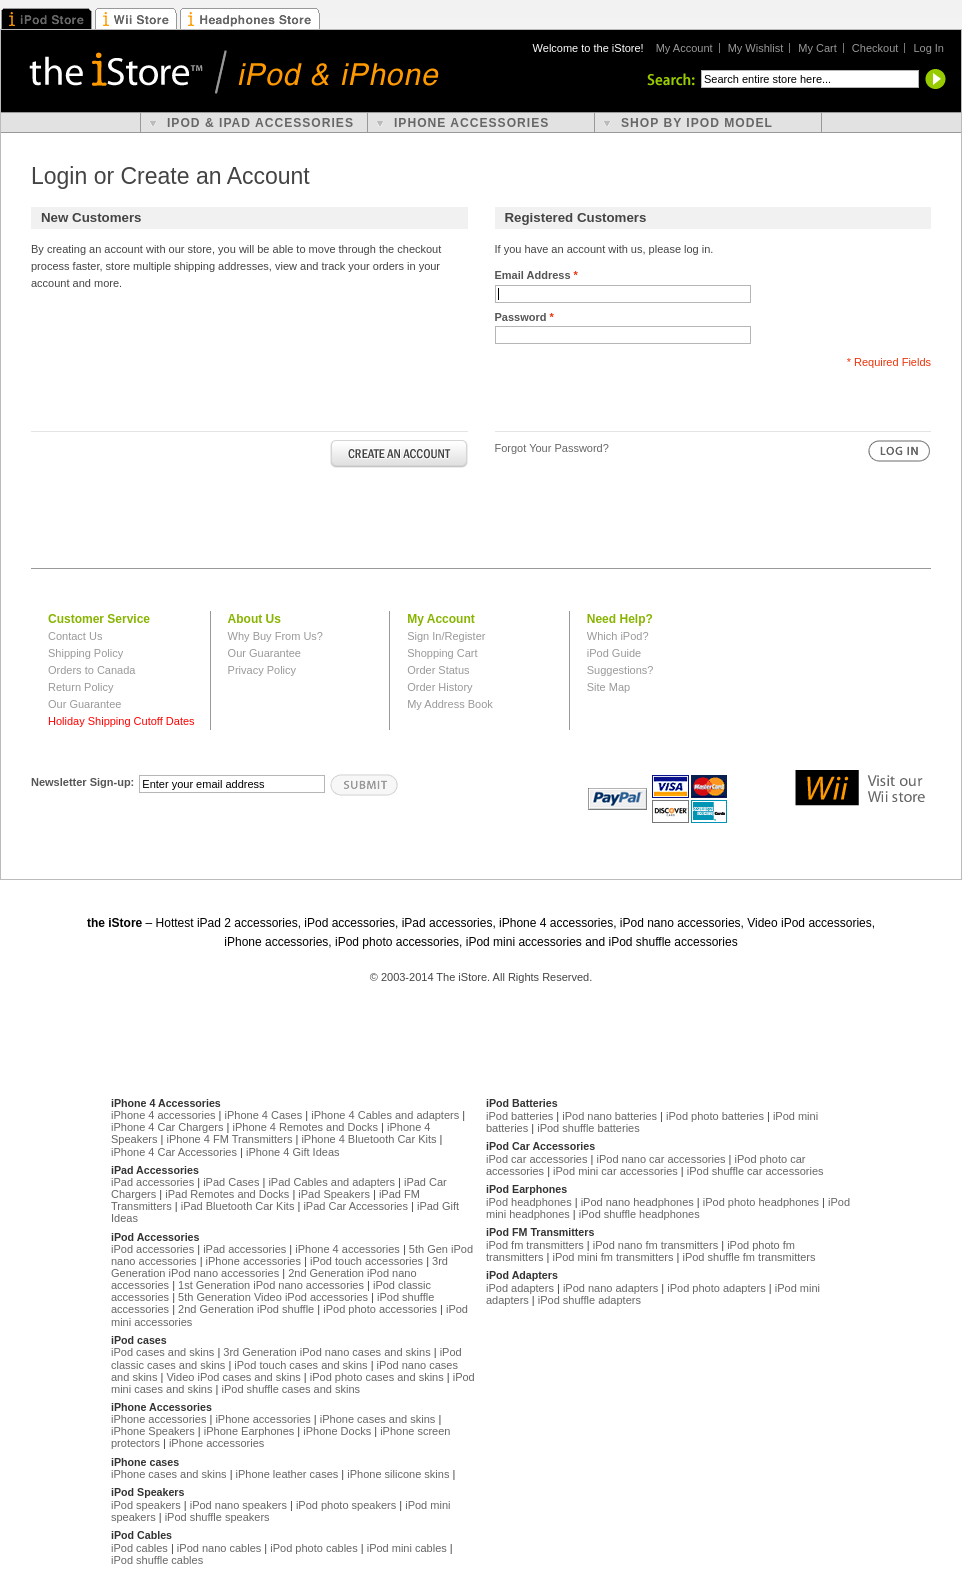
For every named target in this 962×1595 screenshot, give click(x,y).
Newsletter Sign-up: (82, 782)
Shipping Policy (85, 653)
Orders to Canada (91, 670)
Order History (439, 687)
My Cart (817, 48)
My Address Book (450, 704)
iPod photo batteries (715, 1116)
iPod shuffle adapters (589, 1300)
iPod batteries (519, 1116)
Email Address (536, 275)
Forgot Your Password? (552, 448)
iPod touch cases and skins (300, 1365)
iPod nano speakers (238, 1505)
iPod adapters (520, 1288)
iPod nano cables (219, 1548)
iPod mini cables (407, 1548)
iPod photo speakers (346, 1505)
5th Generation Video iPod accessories (273, 1297)
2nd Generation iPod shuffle (246, 1309)
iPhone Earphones (249, 1431)
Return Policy (80, 687)
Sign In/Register (446, 636)
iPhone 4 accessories (163, 1115)
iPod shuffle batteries (588, 1128)
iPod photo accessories (380, 1309)
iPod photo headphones (761, 1202)
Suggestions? (620, 670)
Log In (928, 48)
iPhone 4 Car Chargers (167, 1127)
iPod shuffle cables (157, 1560)
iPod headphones (529, 1202)
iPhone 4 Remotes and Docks (306, 1127)
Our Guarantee (84, 704)
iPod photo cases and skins (377, 1377)
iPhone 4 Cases (264, 1115)
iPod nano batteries (609, 1116)
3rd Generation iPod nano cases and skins (326, 1352)
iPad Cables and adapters (331, 1182)
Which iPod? (618, 636)
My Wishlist (756, 48)
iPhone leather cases (287, 1474)
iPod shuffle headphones (639, 1214)
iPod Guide (614, 653)
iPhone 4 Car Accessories (174, 1152)
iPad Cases (231, 1182)
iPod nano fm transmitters (655, 1245)
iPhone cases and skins (378, 1419)
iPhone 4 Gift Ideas (293, 1152)
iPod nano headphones (637, 1202)
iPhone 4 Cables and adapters (385, 1115)
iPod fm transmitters (535, 1245)
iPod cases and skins (162, 1352)
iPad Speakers (334, 1194)
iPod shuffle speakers (217, 1517)
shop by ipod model (697, 123)
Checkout (875, 48)
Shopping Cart (442, 653)
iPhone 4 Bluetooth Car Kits (368, 1139)
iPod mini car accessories (615, 1171)
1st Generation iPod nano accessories (271, 1285)
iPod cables (139, 1548)
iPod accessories (152, 1249)
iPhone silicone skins (398, 1474)
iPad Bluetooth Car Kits (238, 1206)
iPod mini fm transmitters (612, 1257)
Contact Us (75, 636)
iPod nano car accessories (660, 1159)
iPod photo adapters (716, 1288)
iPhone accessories (253, 1261)
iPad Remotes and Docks (227, 1194)
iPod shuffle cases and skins (290, 1389)
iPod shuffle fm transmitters (748, 1257)
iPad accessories (152, 1182)
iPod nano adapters (610, 1288)
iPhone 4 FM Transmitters (229, 1139)
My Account (684, 48)
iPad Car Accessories (355, 1206)
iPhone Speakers (153, 1431)
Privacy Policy (262, 670)
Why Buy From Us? (275, 636)
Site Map (608, 687)
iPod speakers (146, 1505)
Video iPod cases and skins (233, 1377)
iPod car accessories (537, 1159)
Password (524, 317)
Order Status (438, 670)
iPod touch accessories (366, 1261)
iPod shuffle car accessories (755, 1171)
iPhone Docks (337, 1431)
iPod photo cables (313, 1548)
